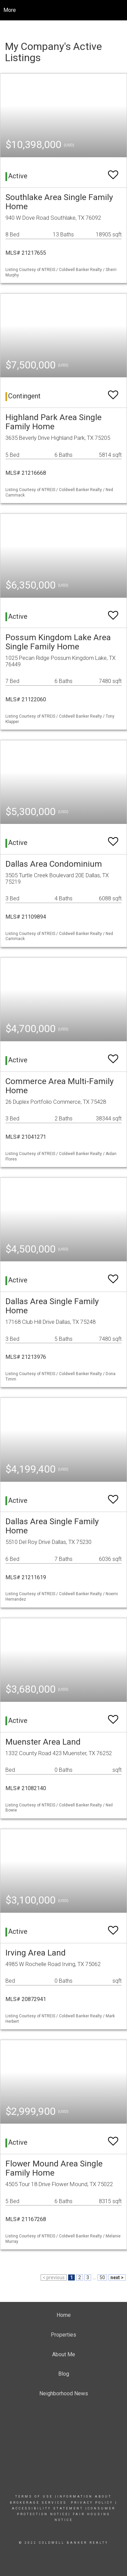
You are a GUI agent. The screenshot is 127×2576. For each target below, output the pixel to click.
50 (102, 2277)
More (9, 10)
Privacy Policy (92, 2502)
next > (117, 2277)
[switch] (113, 171)
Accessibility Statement (47, 2508)
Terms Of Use (34, 2496)
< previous (54, 2277)
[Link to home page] (63, 10)
